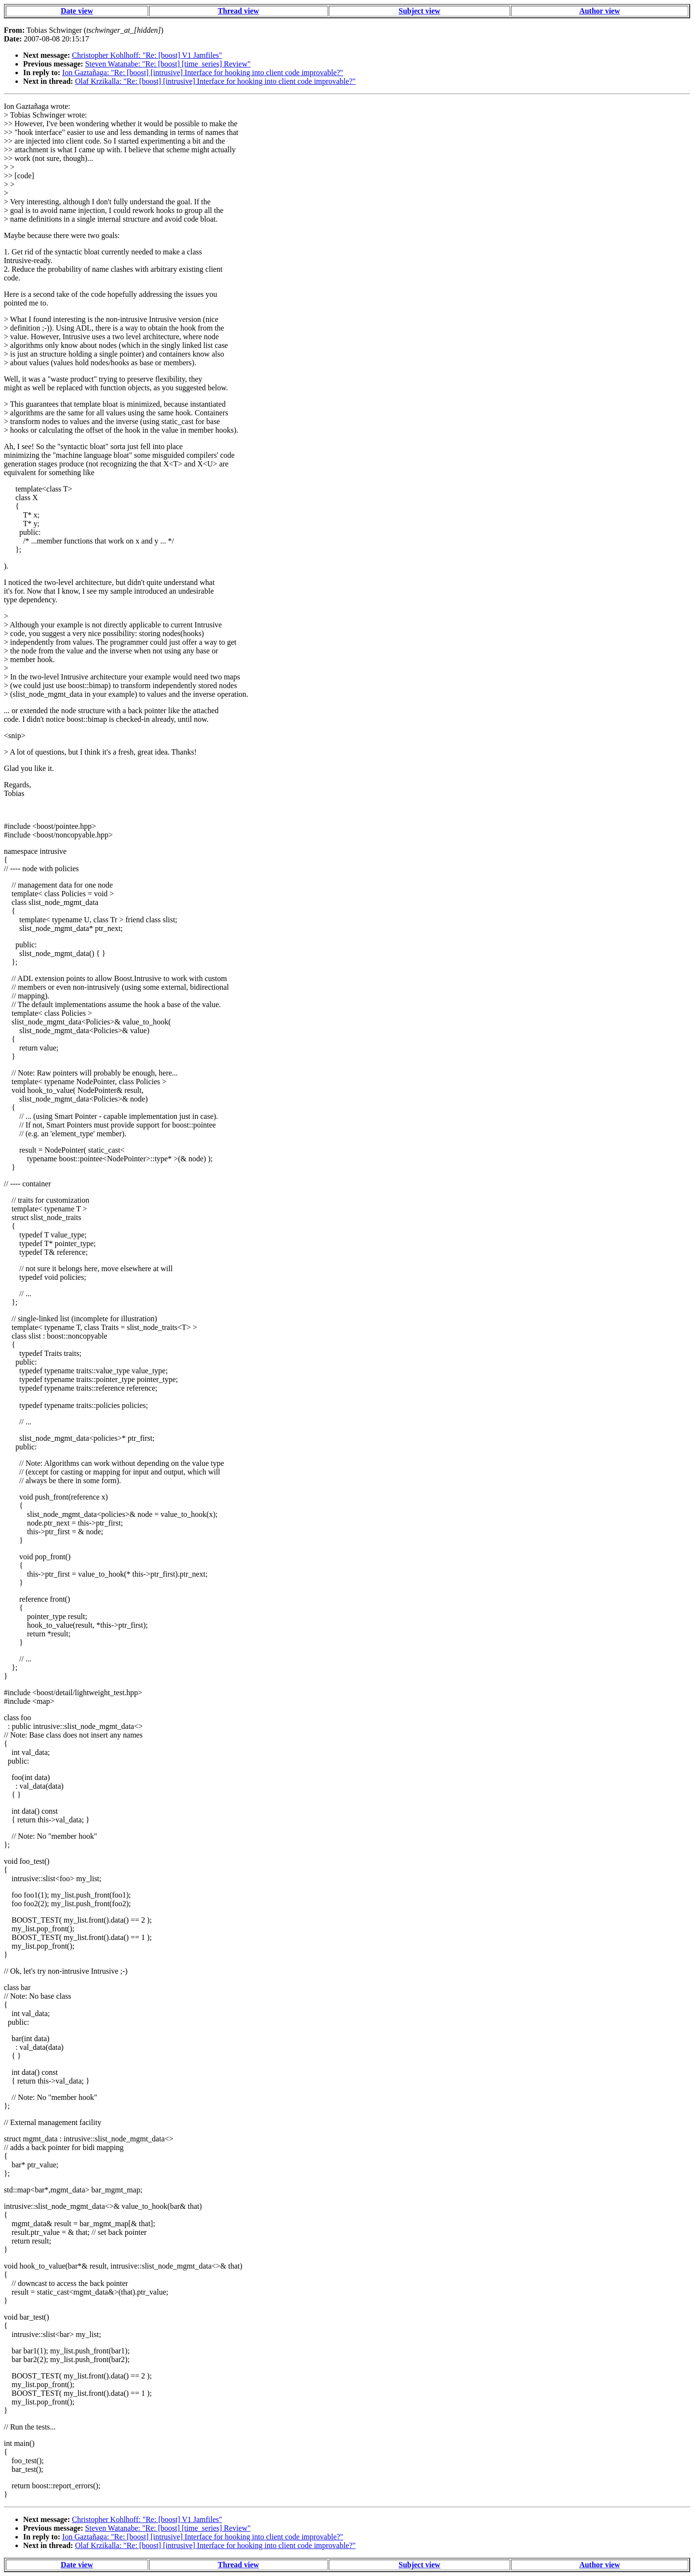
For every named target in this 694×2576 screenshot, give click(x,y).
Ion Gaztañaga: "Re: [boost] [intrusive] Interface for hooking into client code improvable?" (202, 72)
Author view (599, 11)
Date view (77, 11)
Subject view (419, 11)
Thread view (238, 11)
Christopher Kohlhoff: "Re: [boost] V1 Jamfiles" (147, 55)
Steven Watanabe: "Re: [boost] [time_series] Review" (168, 64)
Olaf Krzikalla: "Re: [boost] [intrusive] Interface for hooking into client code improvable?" (215, 81)
